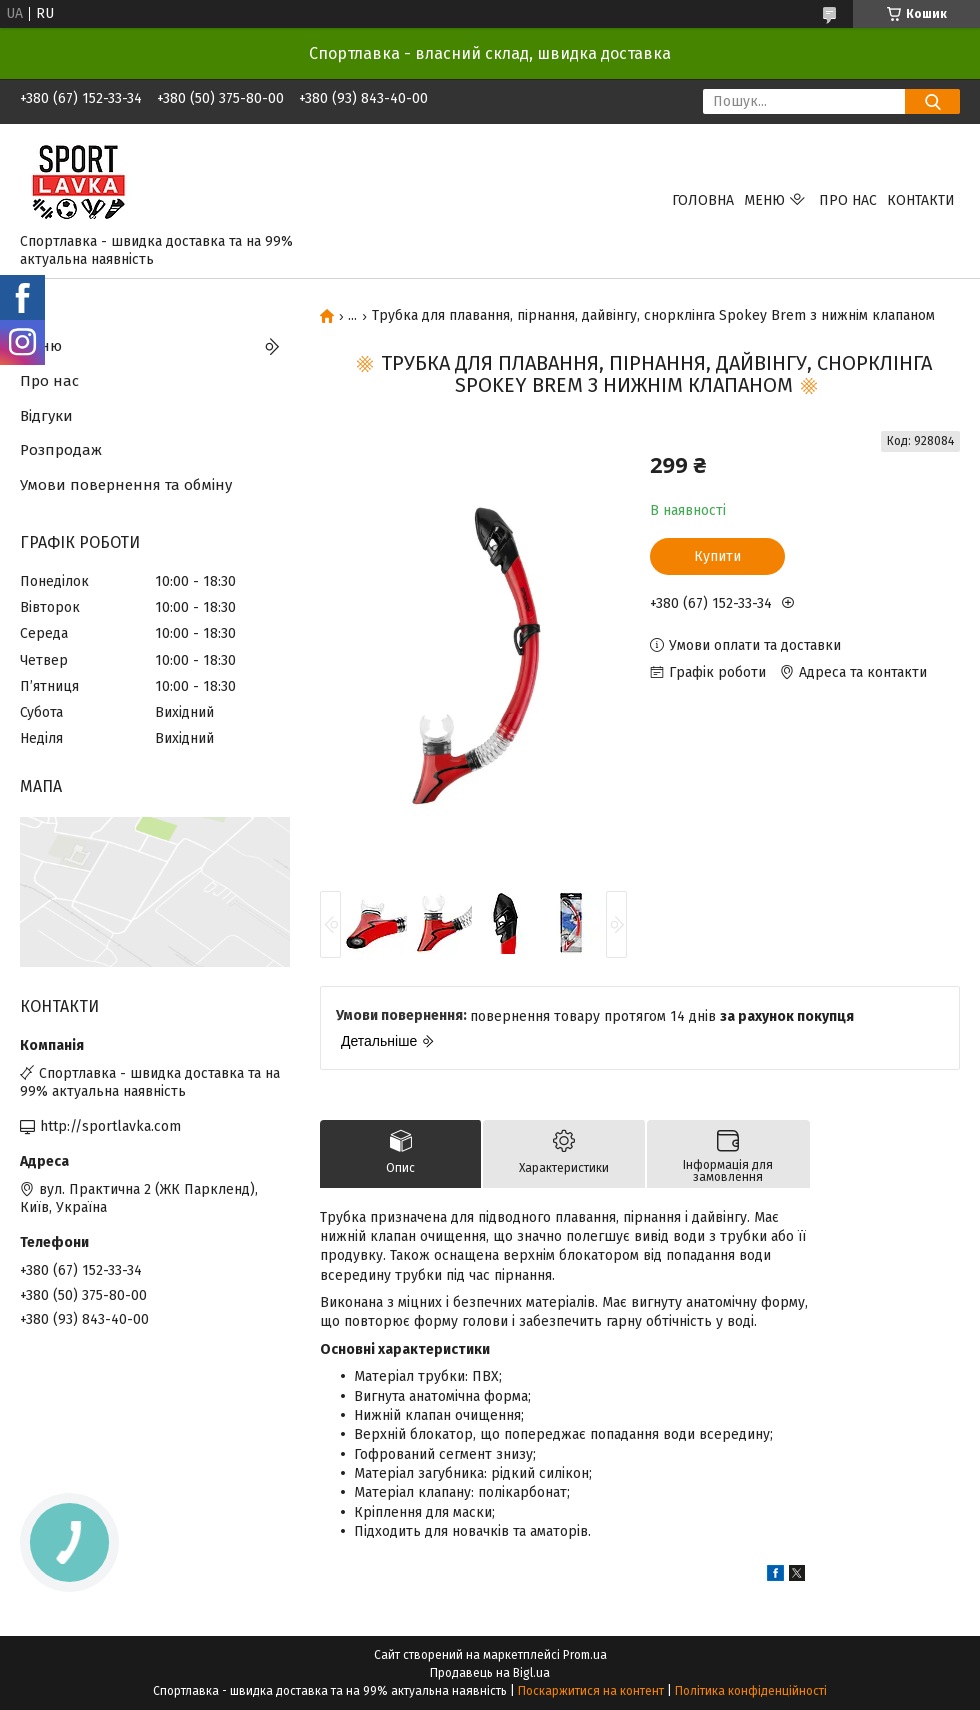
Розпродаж (61, 450)
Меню (764, 200)
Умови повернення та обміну (126, 485)
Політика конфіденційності (751, 1691)
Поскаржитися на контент (591, 1691)
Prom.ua (585, 1655)
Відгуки (46, 416)
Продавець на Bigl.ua (490, 1673)
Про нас (848, 200)
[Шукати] (932, 101)
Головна (703, 200)
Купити (717, 556)
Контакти (921, 200)
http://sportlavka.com (110, 1126)
